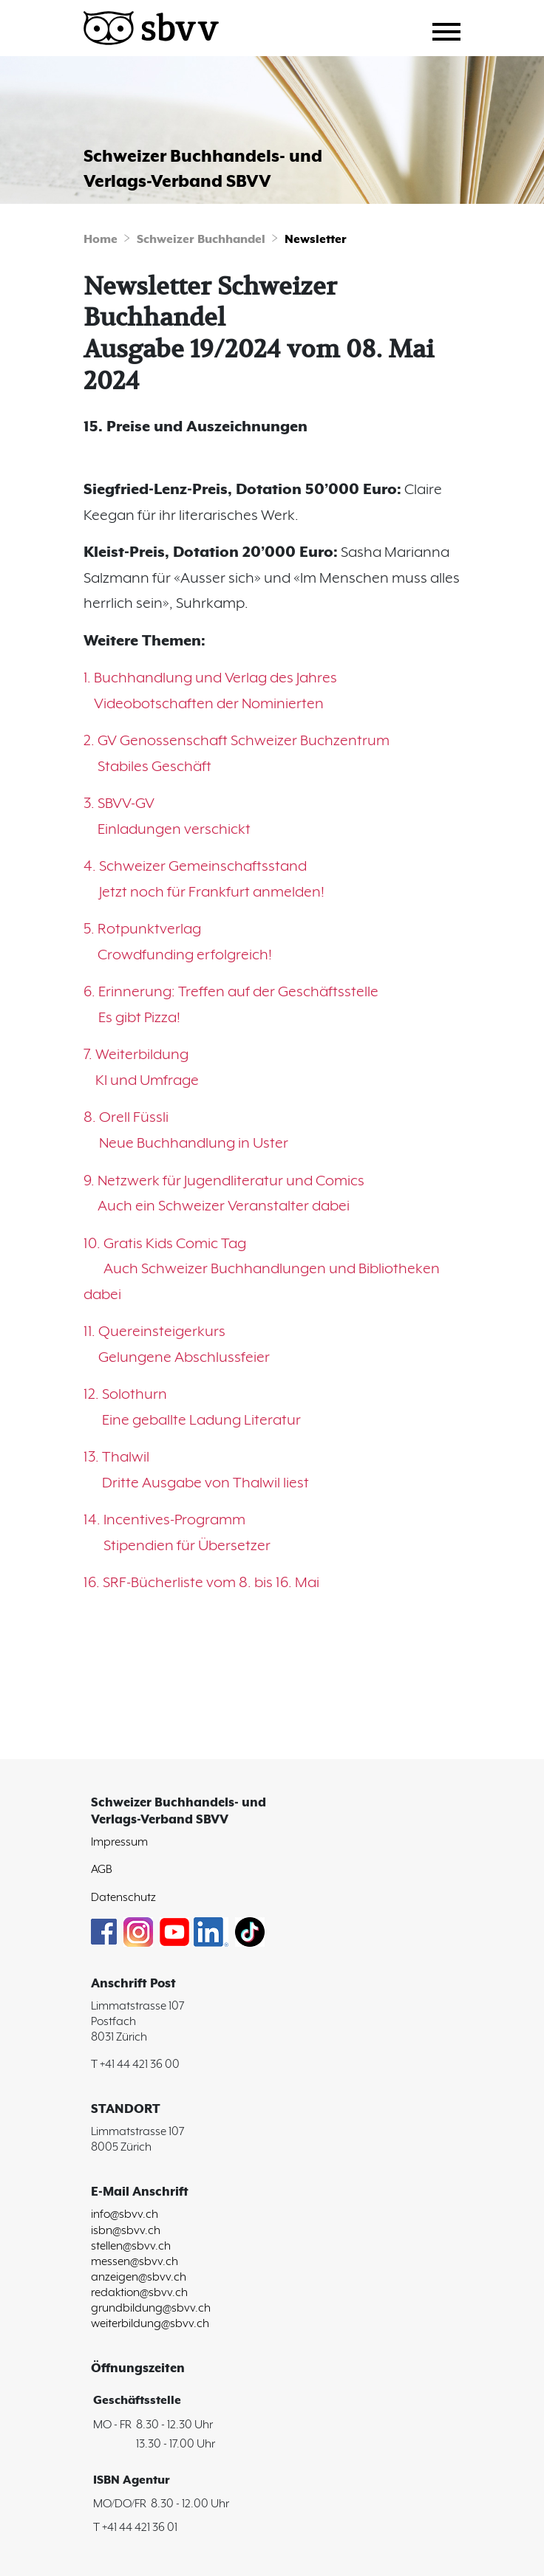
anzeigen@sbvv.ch (138, 2277)
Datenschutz (123, 1897)
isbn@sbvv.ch (125, 2230)
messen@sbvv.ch (134, 2261)
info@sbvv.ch (124, 2214)
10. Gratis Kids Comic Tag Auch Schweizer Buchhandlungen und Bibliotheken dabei (262, 1270)
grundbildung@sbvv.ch (151, 2308)
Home (101, 240)
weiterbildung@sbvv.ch (150, 2324)
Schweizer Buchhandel (201, 240)
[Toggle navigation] (452, 30)
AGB (101, 1869)
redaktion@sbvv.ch (139, 2292)
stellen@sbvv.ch (131, 2246)
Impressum (119, 1842)
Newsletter (316, 240)
